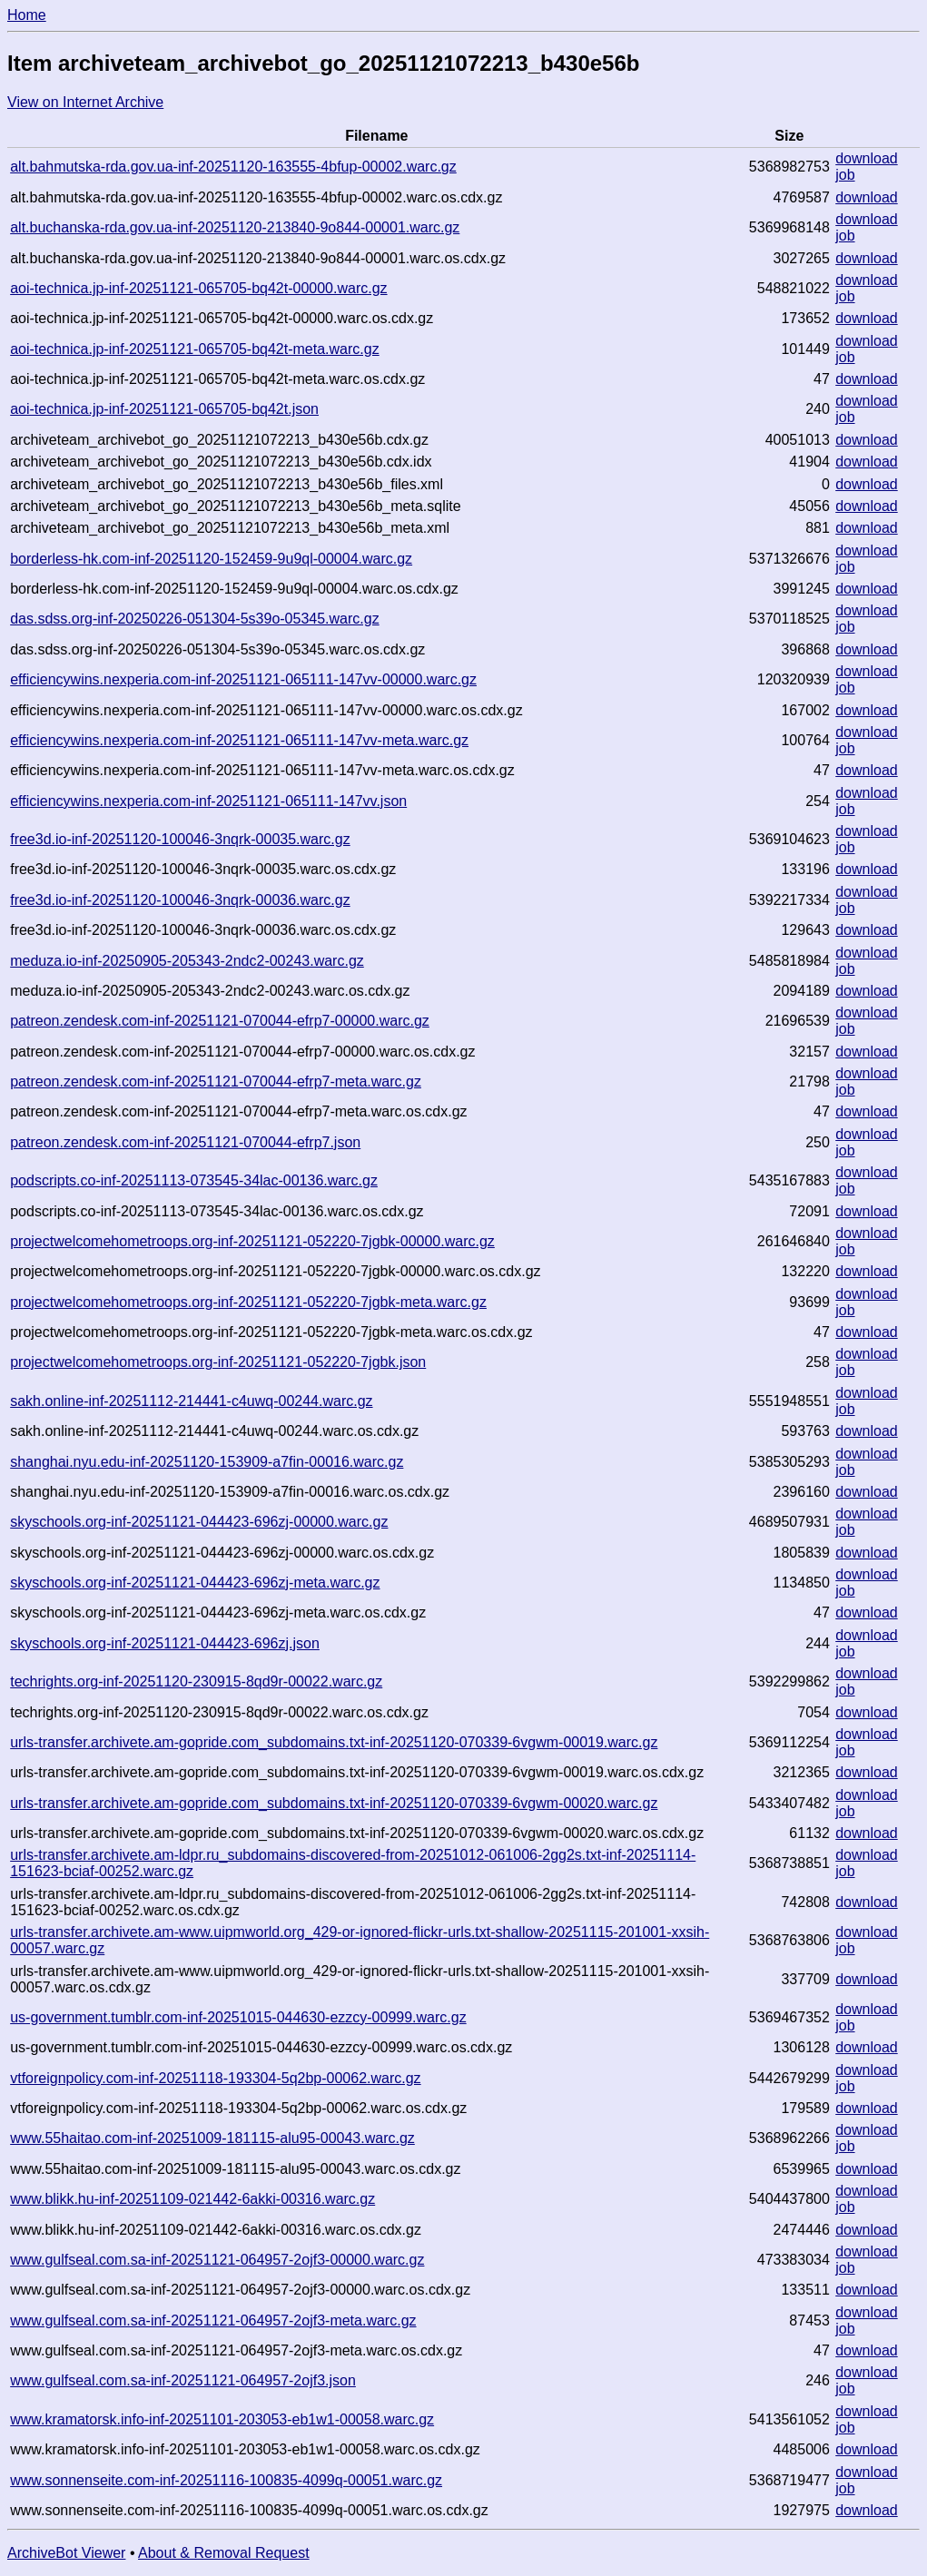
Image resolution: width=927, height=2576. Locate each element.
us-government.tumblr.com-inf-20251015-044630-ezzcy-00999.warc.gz (238, 2017)
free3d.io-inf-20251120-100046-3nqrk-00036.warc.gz (180, 900)
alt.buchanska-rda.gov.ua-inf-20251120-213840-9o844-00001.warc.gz (234, 227)
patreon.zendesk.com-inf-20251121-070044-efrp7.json (185, 1142)
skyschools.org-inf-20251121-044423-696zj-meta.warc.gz (195, 1582)
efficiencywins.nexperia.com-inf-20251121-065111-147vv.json (208, 801)
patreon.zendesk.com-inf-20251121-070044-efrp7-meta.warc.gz (215, 1081)
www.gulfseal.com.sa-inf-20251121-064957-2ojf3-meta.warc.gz (213, 2320)
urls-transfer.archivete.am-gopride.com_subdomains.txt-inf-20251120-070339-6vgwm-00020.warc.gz (333, 1803)
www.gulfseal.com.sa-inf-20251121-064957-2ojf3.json (183, 2380)
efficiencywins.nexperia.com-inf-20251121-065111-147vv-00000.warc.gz (243, 679)
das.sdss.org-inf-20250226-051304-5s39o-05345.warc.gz (194, 618)
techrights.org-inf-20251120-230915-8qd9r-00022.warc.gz (196, 1681)
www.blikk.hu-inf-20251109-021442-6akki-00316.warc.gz (192, 2199)
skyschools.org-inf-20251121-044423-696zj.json (165, 1643)
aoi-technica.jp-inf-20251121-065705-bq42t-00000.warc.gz (198, 288)
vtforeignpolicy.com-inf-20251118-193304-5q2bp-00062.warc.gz (215, 2078)
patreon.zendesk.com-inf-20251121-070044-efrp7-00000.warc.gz (219, 1020)
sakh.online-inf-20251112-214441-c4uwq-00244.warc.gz (191, 1401)
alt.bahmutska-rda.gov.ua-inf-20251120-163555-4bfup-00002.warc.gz (233, 166)
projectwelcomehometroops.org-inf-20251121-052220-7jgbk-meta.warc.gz (248, 1302)
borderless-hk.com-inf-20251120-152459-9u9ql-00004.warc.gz (211, 558)
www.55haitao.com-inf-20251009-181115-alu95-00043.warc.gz (212, 2138)
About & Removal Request (224, 2553)
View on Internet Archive (85, 102)
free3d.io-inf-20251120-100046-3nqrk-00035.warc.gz (180, 839)
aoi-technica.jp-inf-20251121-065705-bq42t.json (164, 409)
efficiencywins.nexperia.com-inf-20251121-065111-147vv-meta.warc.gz (239, 740)
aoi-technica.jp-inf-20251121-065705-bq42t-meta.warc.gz (194, 349)
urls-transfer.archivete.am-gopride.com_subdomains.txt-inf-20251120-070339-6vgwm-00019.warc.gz (333, 1742)
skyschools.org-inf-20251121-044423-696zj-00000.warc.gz (199, 1521)
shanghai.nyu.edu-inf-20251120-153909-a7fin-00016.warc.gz (206, 1462)
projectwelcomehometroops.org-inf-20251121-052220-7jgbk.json (218, 1362)
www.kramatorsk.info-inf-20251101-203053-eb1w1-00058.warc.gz (222, 2419)
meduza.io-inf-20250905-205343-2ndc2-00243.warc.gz (187, 960)
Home (26, 15)
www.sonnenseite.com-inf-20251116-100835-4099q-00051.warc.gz (226, 2480)
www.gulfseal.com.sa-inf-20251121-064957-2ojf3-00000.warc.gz (217, 2259)
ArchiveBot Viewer (66, 2553)
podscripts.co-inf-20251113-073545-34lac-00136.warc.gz (194, 1180)
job (844, 174)
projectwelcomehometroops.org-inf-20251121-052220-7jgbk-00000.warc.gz (252, 1241)
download (866, 158)
